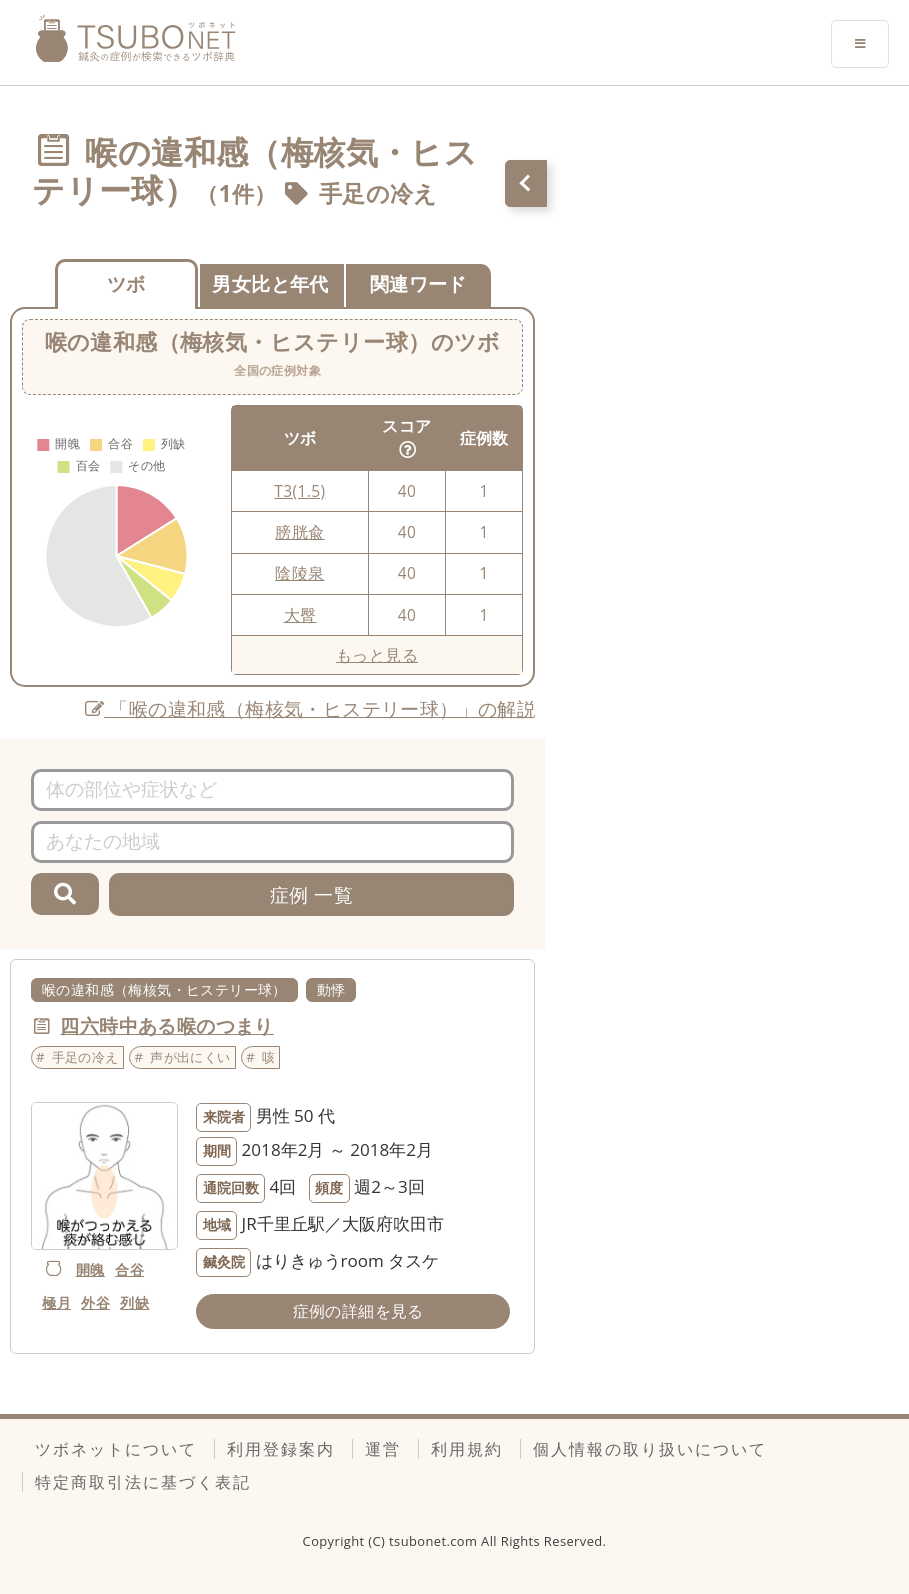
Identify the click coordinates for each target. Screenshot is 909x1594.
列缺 (134, 1302)
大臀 (300, 615)
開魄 (90, 1269)
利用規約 (467, 1449)
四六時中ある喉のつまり (166, 1025)
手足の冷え (378, 193)
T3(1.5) (299, 491)
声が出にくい (190, 1057)
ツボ (126, 283)
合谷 (129, 1269)
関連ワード (418, 283)
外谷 (95, 1302)
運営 (383, 1449)
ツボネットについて (116, 1449)
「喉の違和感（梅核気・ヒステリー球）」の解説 (311, 708)
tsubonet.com (435, 1541)
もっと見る (377, 655)
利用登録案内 (281, 1449)
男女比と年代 (270, 283)
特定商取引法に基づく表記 (143, 1482)
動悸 (331, 989)
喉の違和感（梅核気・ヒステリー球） (164, 989)
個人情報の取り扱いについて (650, 1449)
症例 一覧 (311, 894)
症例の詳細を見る (358, 1311)
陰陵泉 (299, 573)
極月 (56, 1302)
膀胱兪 (299, 532)
